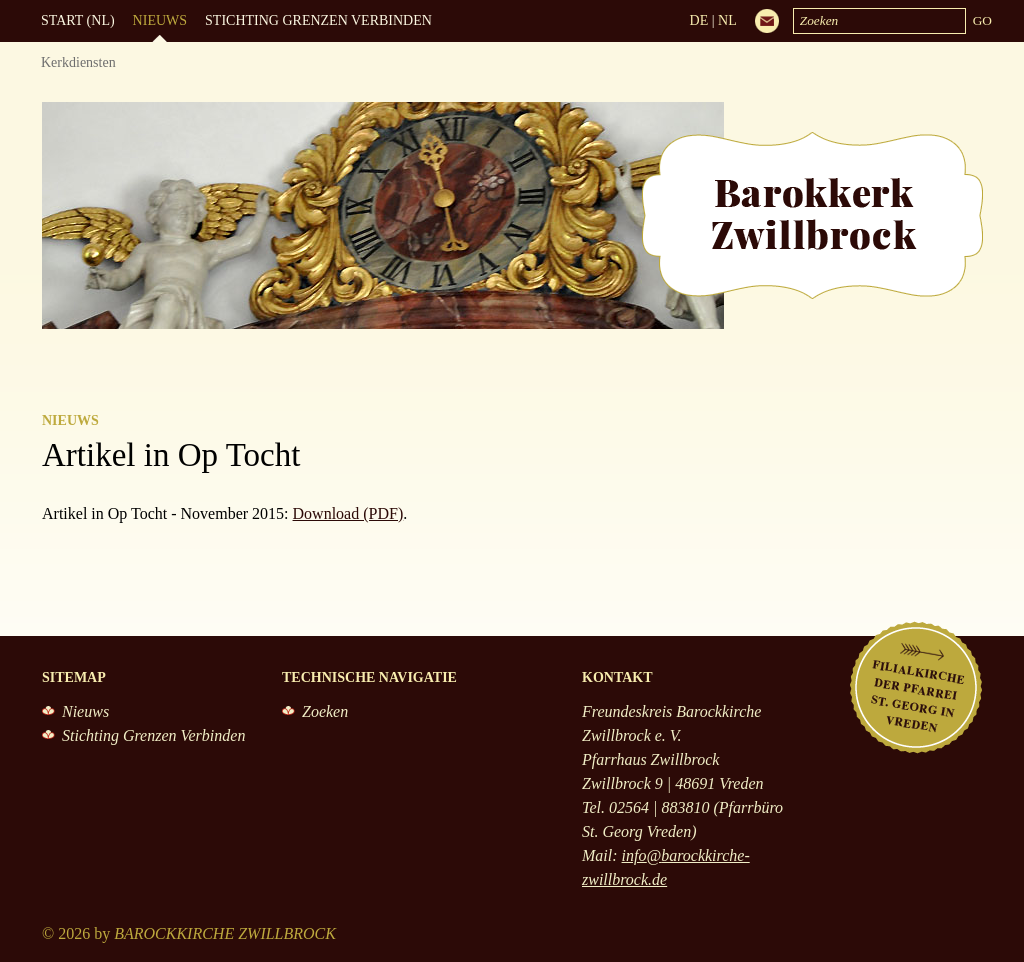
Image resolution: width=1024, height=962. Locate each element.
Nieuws (160, 20)
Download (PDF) (348, 513)
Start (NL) (78, 20)
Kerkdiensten (78, 62)
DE (699, 20)
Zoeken (325, 711)
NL (727, 20)
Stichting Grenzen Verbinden (318, 20)
